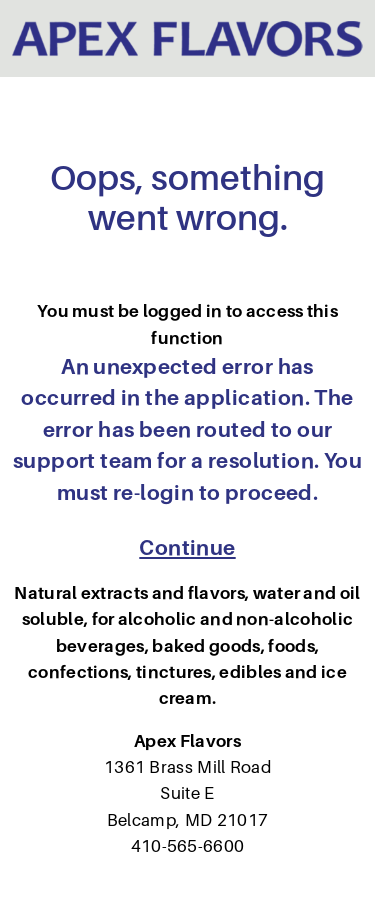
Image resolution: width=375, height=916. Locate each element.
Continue (187, 548)
